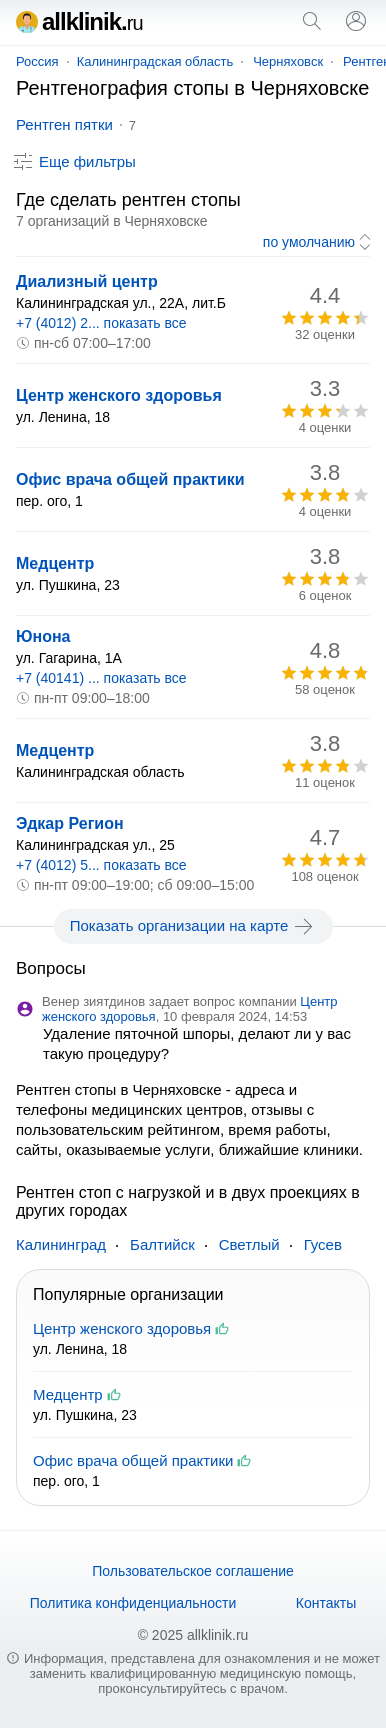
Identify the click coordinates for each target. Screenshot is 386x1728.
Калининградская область (155, 61)
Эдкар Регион (70, 823)
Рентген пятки (64, 124)
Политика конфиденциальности (133, 1603)
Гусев (323, 1244)
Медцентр (55, 563)
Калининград (61, 1244)
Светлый (249, 1244)
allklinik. (79, 21)
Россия (37, 61)
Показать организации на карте (193, 926)
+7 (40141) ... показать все (101, 678)
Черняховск (288, 61)
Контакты (326, 1603)
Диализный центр (87, 281)
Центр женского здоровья (119, 395)
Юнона (43, 636)
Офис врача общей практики (130, 479)
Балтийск (162, 1244)
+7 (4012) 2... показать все (101, 323)
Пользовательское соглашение (193, 1571)
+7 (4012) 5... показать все (101, 865)
